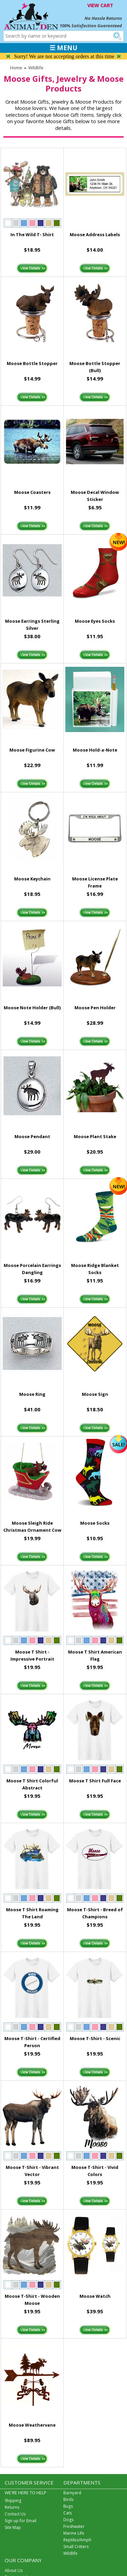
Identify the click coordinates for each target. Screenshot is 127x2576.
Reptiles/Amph (77, 2540)
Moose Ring (32, 1394)
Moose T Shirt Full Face (95, 1781)
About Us (14, 2570)
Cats (67, 2513)
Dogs (68, 2520)
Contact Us (15, 2514)
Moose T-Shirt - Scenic (95, 2038)
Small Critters (76, 2546)
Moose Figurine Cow (32, 750)
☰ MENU (63, 47)
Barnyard (72, 2493)
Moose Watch (95, 2296)
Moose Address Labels (95, 234)
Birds (68, 2499)
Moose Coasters (32, 492)
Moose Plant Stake (95, 1136)
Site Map (13, 2527)
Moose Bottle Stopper (32, 363)
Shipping (13, 2500)
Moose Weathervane (32, 2425)
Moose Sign (95, 1394)
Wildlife (35, 68)
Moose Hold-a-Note (95, 750)
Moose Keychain (32, 879)
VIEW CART (100, 5)
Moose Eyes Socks (95, 621)
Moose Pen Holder (95, 1008)
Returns (12, 2507)
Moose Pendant (32, 1136)
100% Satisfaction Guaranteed (91, 26)
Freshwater (74, 2526)
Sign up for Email (20, 2521)
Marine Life (73, 2533)
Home (16, 68)
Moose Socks (94, 1523)
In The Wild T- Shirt (32, 234)
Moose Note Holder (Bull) (32, 1008)
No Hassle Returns (103, 18)
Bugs (68, 2506)
